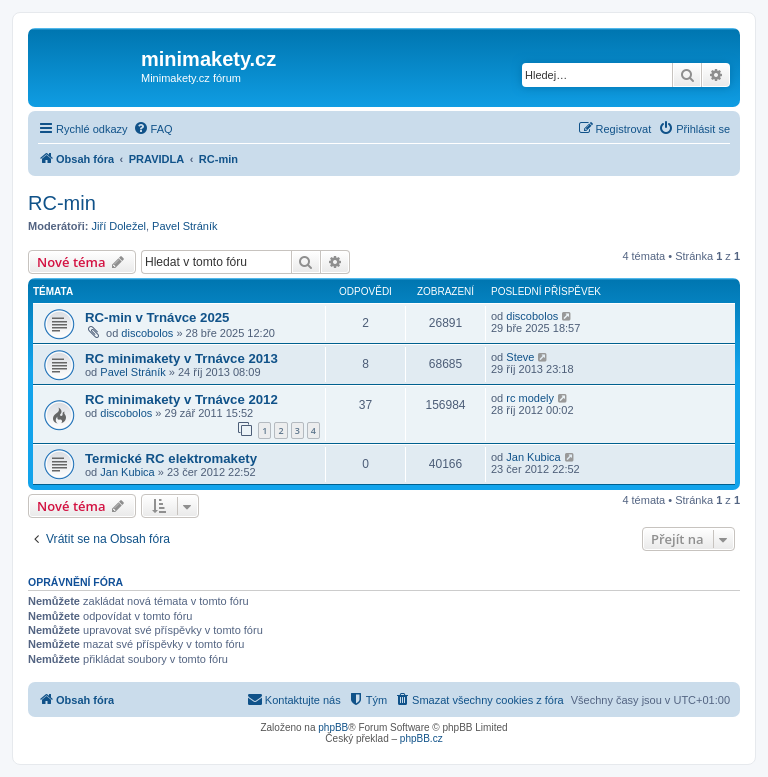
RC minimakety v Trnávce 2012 (181, 399)
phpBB (333, 727)
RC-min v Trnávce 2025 (157, 317)
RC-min (62, 203)
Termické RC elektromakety (171, 458)
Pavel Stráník (184, 226)
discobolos (147, 333)
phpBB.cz (421, 738)
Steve (520, 357)
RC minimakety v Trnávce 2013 (181, 358)
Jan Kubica (127, 472)
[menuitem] (153, 129)
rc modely (530, 398)
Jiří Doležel (119, 226)
